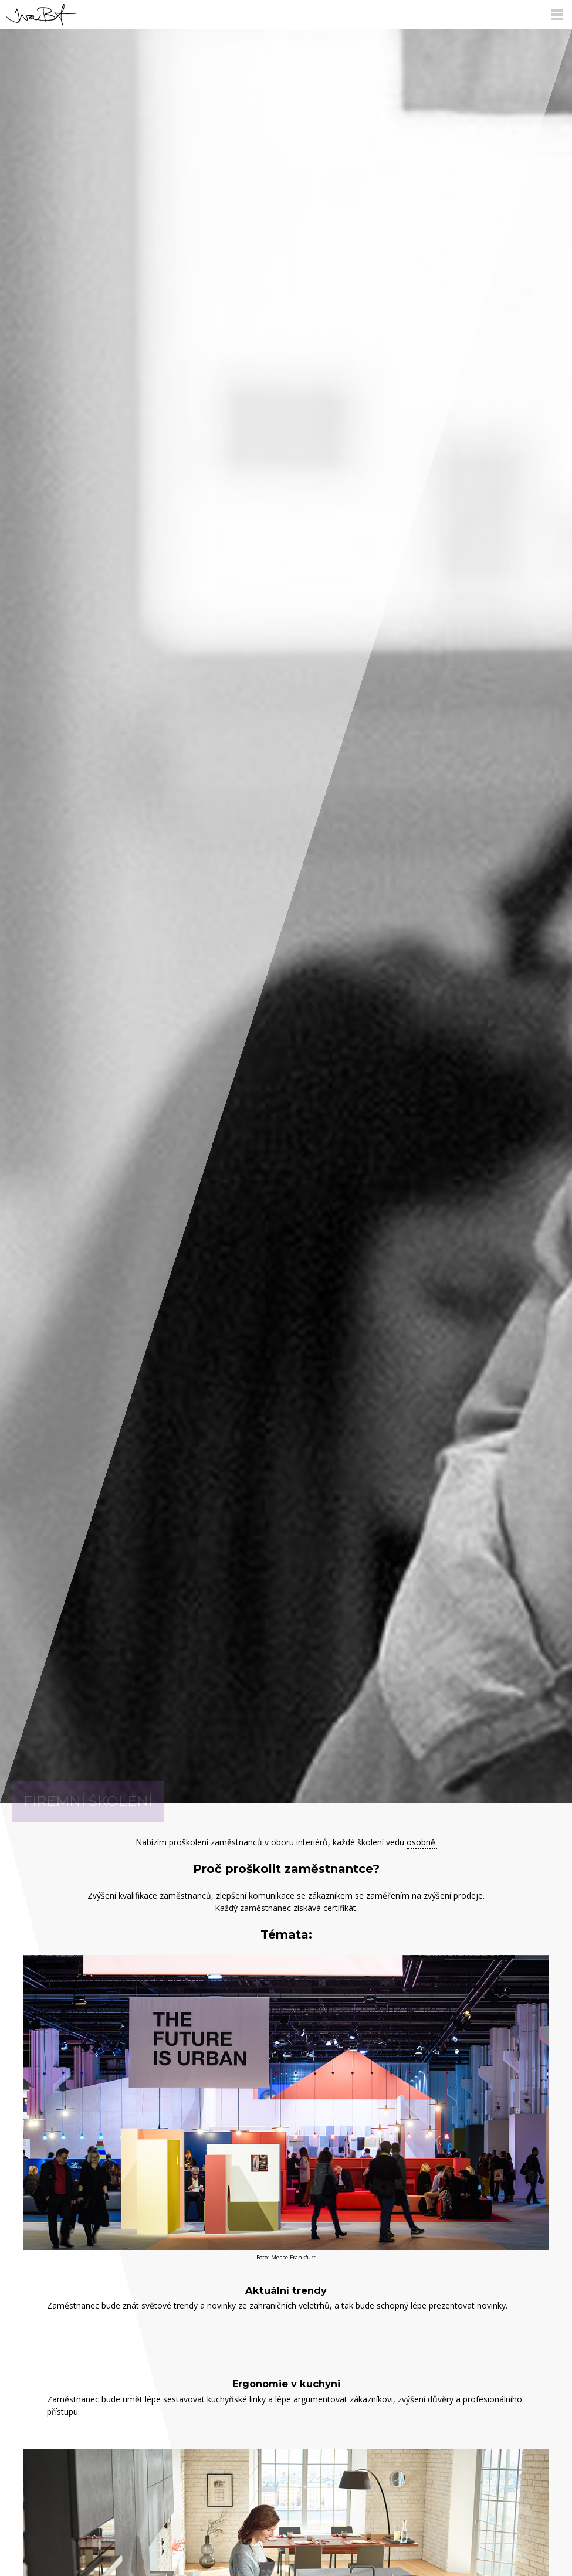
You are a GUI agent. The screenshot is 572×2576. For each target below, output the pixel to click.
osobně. (422, 1842)
